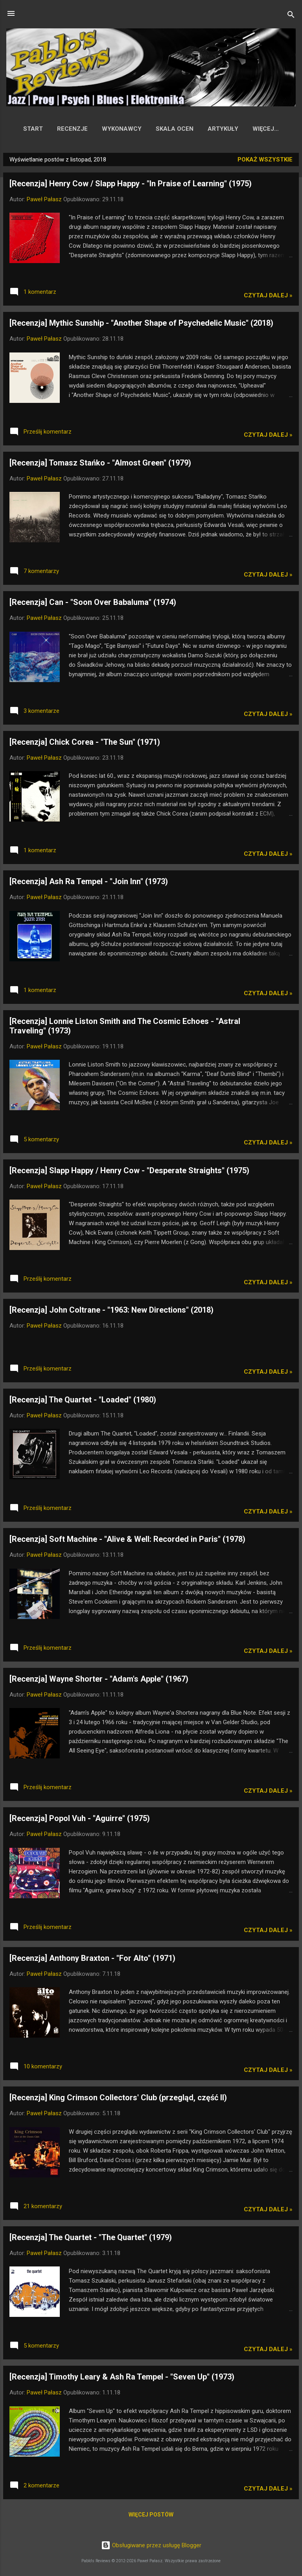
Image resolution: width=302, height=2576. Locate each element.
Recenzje (65, 128)
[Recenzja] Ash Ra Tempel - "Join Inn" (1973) (88, 883)
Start (25, 128)
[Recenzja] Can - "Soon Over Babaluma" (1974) (92, 603)
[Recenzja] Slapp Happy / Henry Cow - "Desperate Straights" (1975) (129, 1172)
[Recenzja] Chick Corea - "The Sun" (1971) (84, 743)
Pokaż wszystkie (265, 161)
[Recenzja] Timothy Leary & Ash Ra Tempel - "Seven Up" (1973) (121, 2378)
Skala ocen (167, 128)
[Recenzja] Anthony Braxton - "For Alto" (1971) (92, 1959)
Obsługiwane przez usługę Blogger (151, 2545)
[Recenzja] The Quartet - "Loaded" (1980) (82, 1401)
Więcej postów (151, 2516)
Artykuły (215, 128)
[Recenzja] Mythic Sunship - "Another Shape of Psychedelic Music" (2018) (141, 324)
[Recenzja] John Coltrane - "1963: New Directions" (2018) (111, 1311)
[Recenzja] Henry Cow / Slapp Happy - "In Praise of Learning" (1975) (130, 185)
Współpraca (266, 128)
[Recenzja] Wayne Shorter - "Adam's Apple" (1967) (98, 1680)
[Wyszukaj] (291, 16)
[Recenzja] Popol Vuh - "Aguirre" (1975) (79, 1820)
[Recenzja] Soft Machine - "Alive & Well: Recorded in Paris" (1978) (127, 1540)
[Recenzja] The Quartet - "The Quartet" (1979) (90, 2239)
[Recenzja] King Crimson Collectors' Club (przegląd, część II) (118, 2099)
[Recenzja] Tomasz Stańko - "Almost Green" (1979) (100, 464)
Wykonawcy (114, 128)
